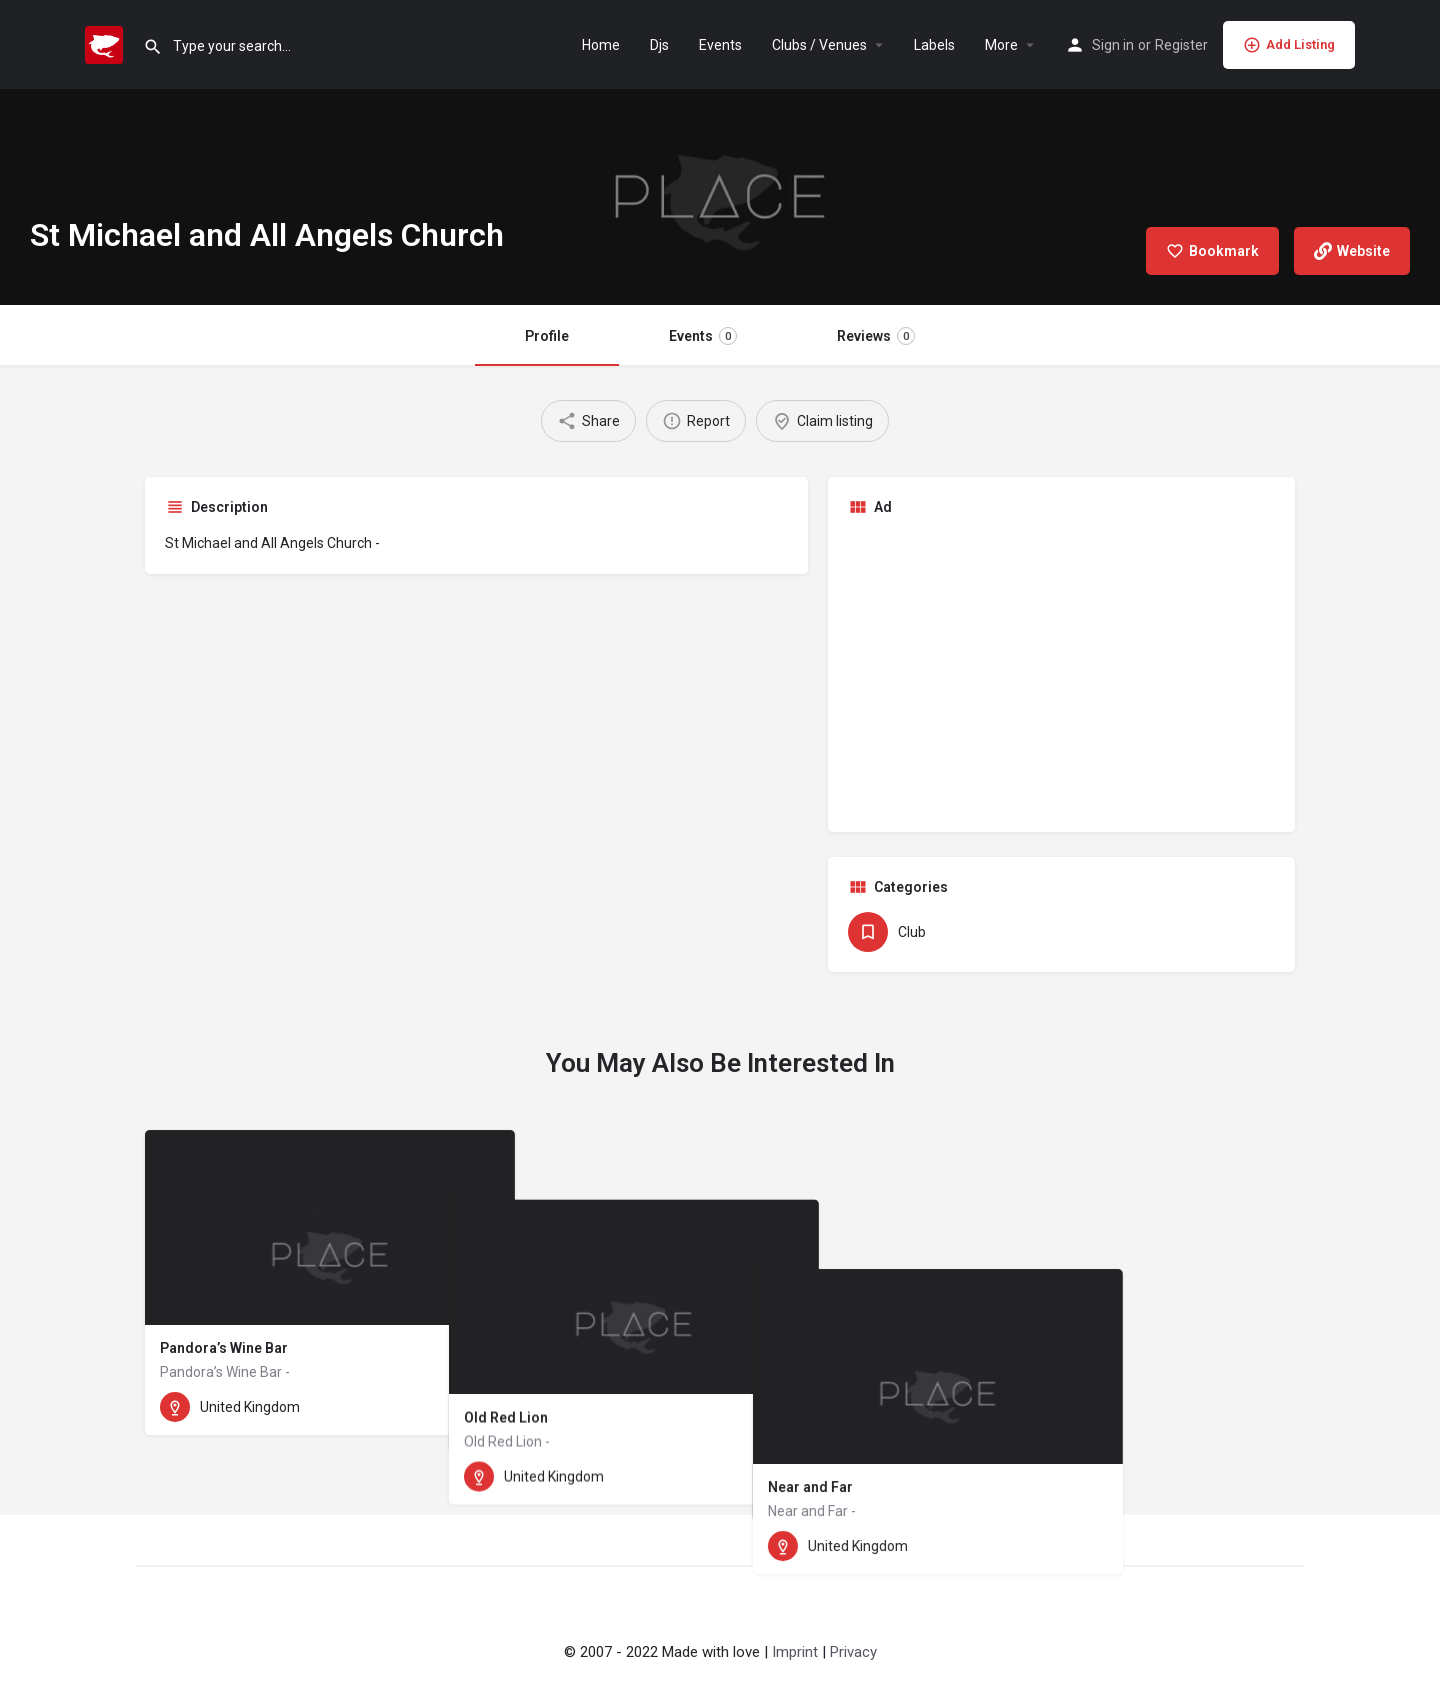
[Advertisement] (1062, 672)
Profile (547, 336)
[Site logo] (106, 43)
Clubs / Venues (819, 45)
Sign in (1113, 45)
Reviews (876, 336)
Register (1181, 45)
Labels (934, 45)
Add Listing (1289, 45)
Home (601, 45)
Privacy (853, 1652)
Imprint (795, 1652)
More (1001, 45)
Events (720, 45)
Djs (659, 45)
